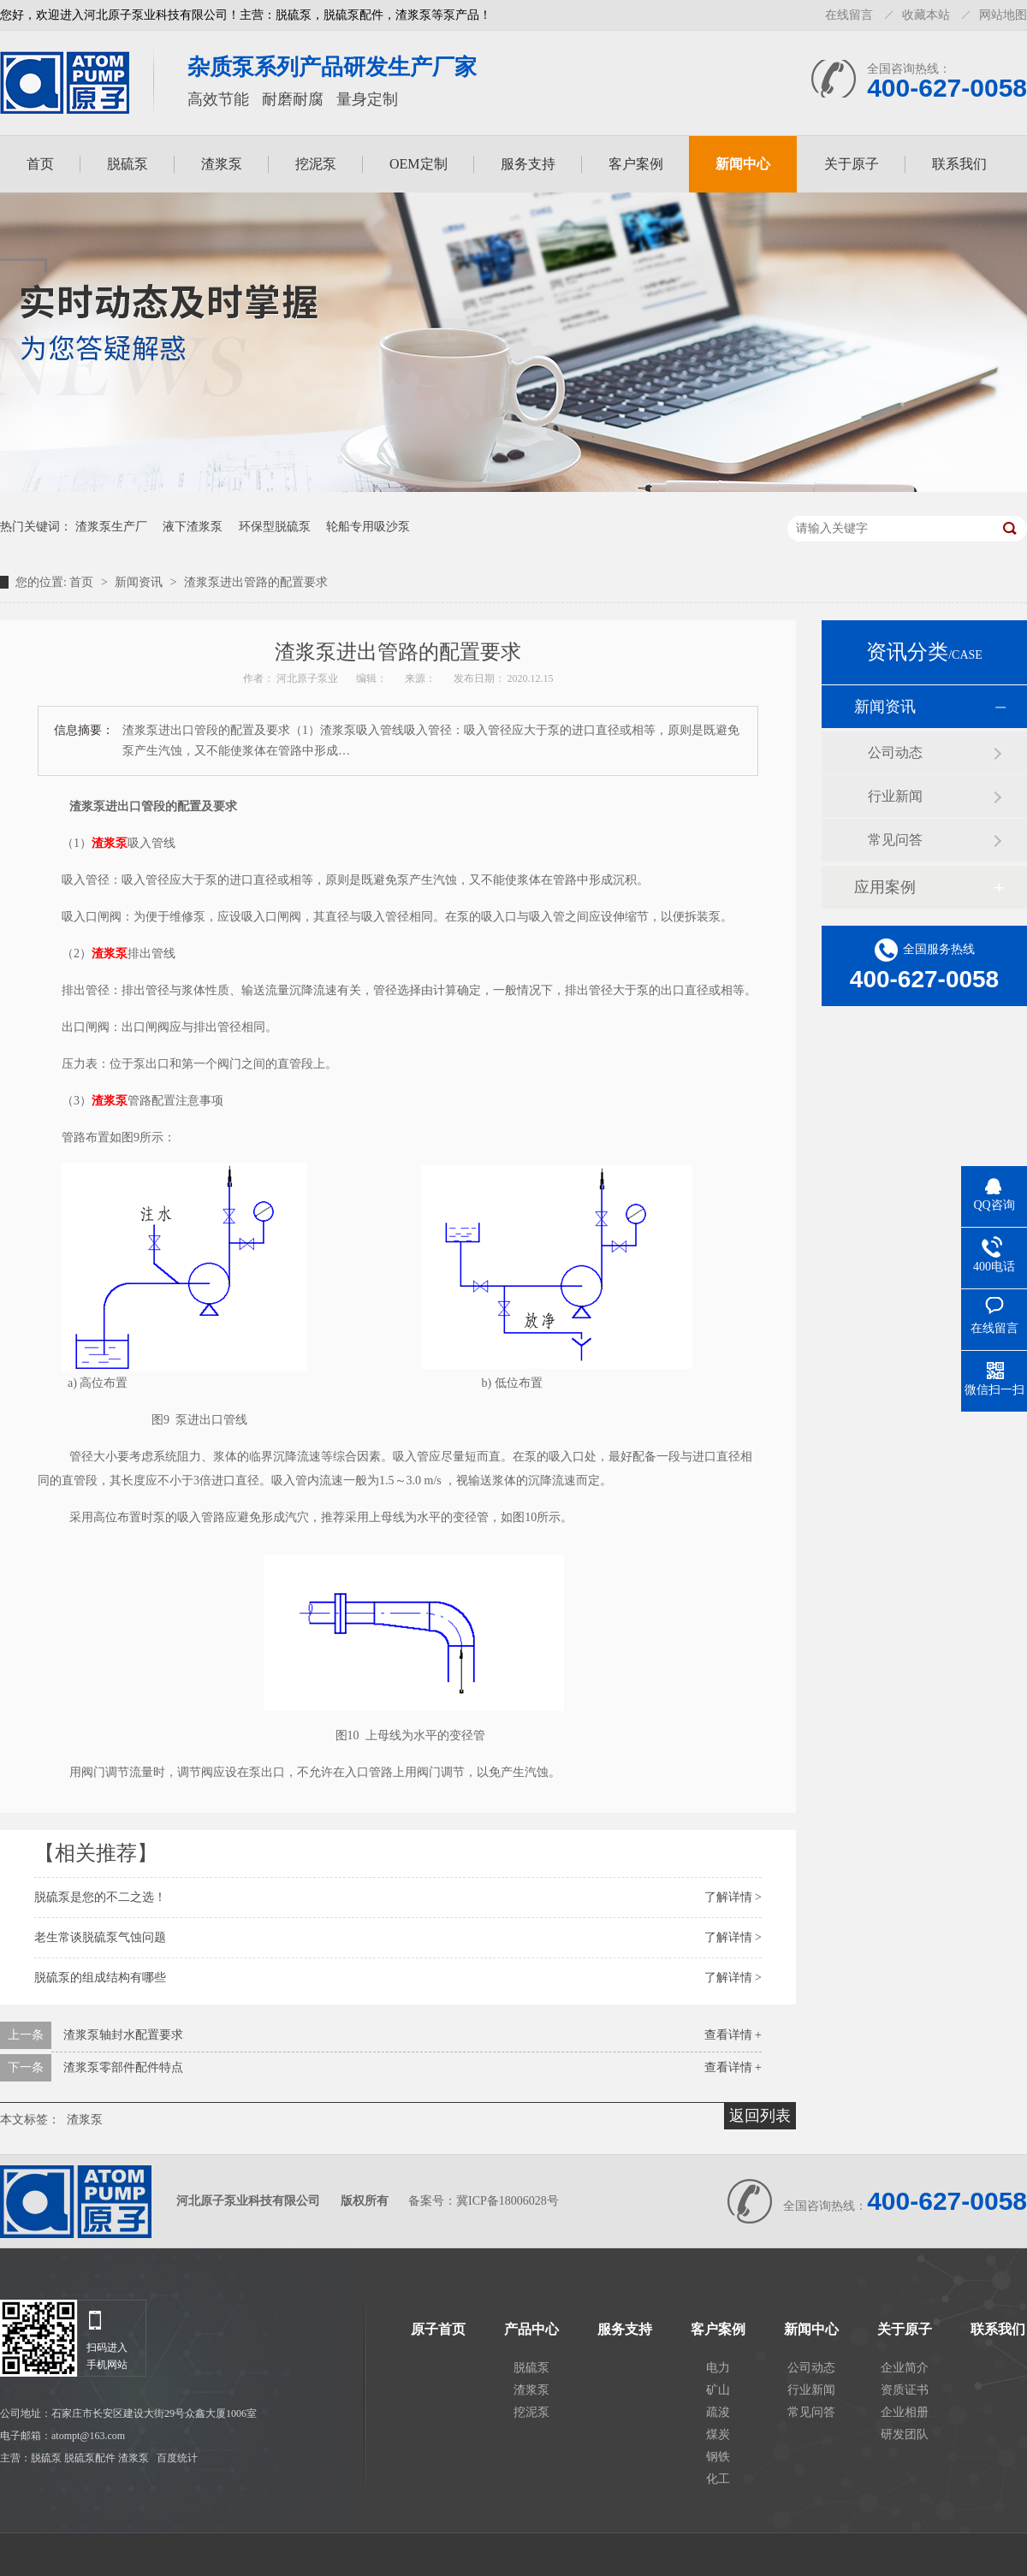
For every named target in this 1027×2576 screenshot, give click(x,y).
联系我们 (959, 164)
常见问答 (895, 839)
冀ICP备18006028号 (507, 2200)
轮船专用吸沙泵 (368, 526)
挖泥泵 (315, 164)
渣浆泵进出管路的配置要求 (256, 582)
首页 (40, 164)
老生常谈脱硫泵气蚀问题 (100, 1937)
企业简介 (905, 2367)
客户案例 (635, 164)
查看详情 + (733, 2034)
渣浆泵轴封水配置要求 (123, 2034)
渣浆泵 (221, 164)
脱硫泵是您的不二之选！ (100, 1897)
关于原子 (851, 164)
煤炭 (718, 2434)
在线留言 (849, 15)
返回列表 (760, 2115)
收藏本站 (926, 15)
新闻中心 (742, 164)
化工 (718, 2478)
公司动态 (895, 752)
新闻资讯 (140, 582)
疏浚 (718, 2412)
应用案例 (885, 887)
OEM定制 (418, 164)
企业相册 (905, 2412)
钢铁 (718, 2456)
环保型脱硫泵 (275, 526)
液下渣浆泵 (193, 526)
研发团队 (905, 2434)
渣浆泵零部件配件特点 (123, 2067)
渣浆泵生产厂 (111, 526)
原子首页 (438, 2329)
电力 (718, 2367)
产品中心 (531, 2329)
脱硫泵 (127, 164)
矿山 (718, 2390)
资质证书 (905, 2390)
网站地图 (1003, 15)
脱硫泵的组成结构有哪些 (100, 1977)
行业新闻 (895, 796)
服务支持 (528, 164)
